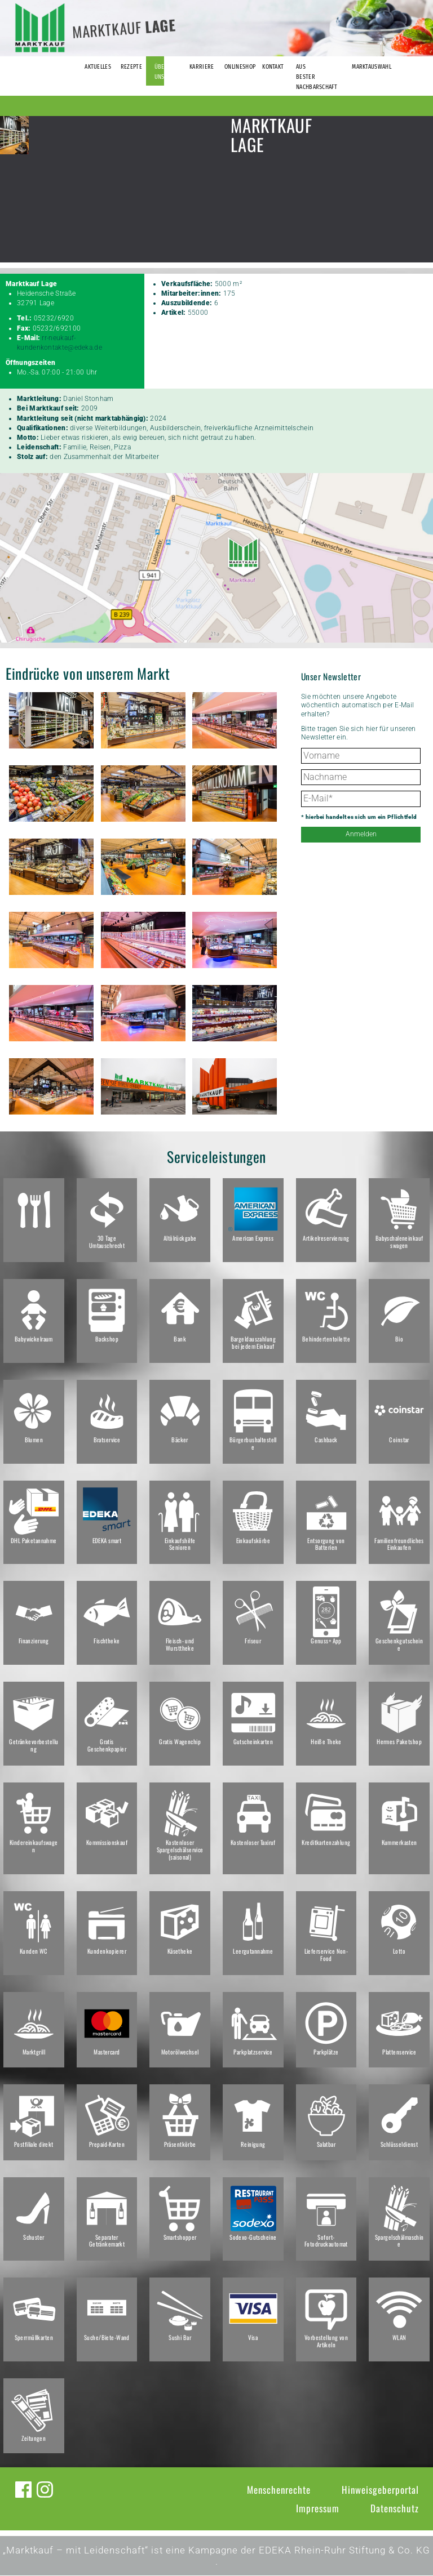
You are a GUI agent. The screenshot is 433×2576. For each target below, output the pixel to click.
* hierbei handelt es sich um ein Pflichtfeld (359, 817)
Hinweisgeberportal (380, 2490)
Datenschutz (394, 2509)
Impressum (317, 2509)
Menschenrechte (279, 2490)
